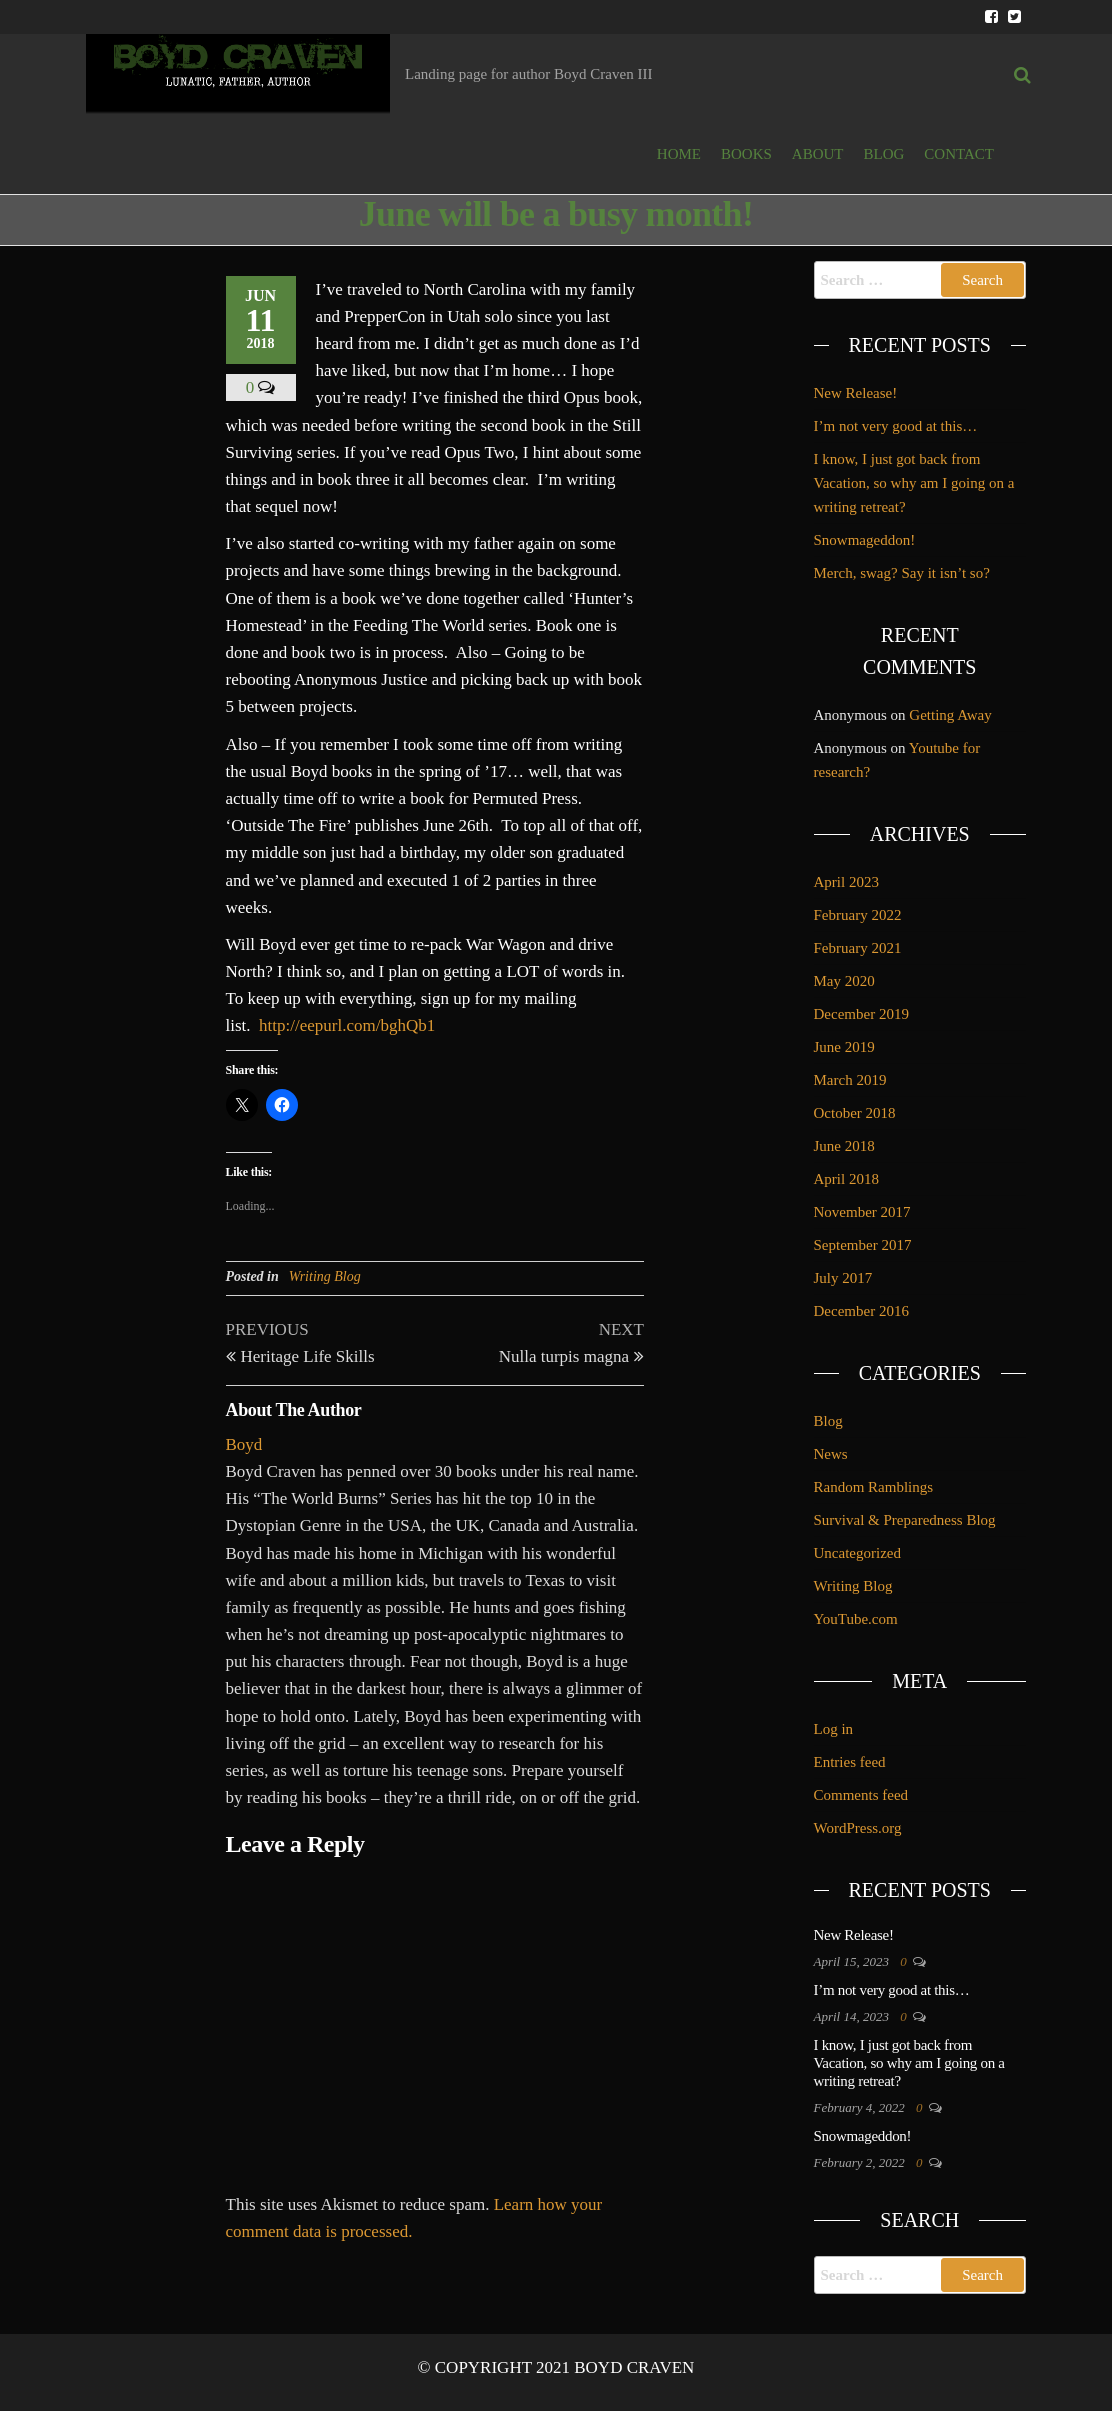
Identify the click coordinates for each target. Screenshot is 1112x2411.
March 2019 (850, 1080)
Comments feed (861, 1795)
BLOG (884, 154)
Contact (959, 154)
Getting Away (950, 715)
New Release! (856, 393)
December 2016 (861, 1311)
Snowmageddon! (865, 540)
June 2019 (844, 1047)
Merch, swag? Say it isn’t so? (902, 573)
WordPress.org (858, 1828)
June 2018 (844, 1146)
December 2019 (861, 1014)
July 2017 (843, 1278)
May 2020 (844, 981)
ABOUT (818, 154)
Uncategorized (857, 1553)
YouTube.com (856, 1619)
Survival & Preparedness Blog (905, 1520)
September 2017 (863, 1245)
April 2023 (846, 882)
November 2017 (862, 1212)
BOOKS (746, 154)
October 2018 (855, 1113)
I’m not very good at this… (896, 426)
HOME (679, 154)
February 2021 (858, 948)
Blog (828, 1421)
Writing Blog (325, 1276)
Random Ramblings (874, 1487)
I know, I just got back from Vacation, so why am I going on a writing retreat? (914, 483)
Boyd (244, 1444)
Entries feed (850, 1762)
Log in (834, 1729)
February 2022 (858, 915)
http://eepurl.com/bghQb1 (347, 1025)
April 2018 (846, 1179)
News (831, 1454)
